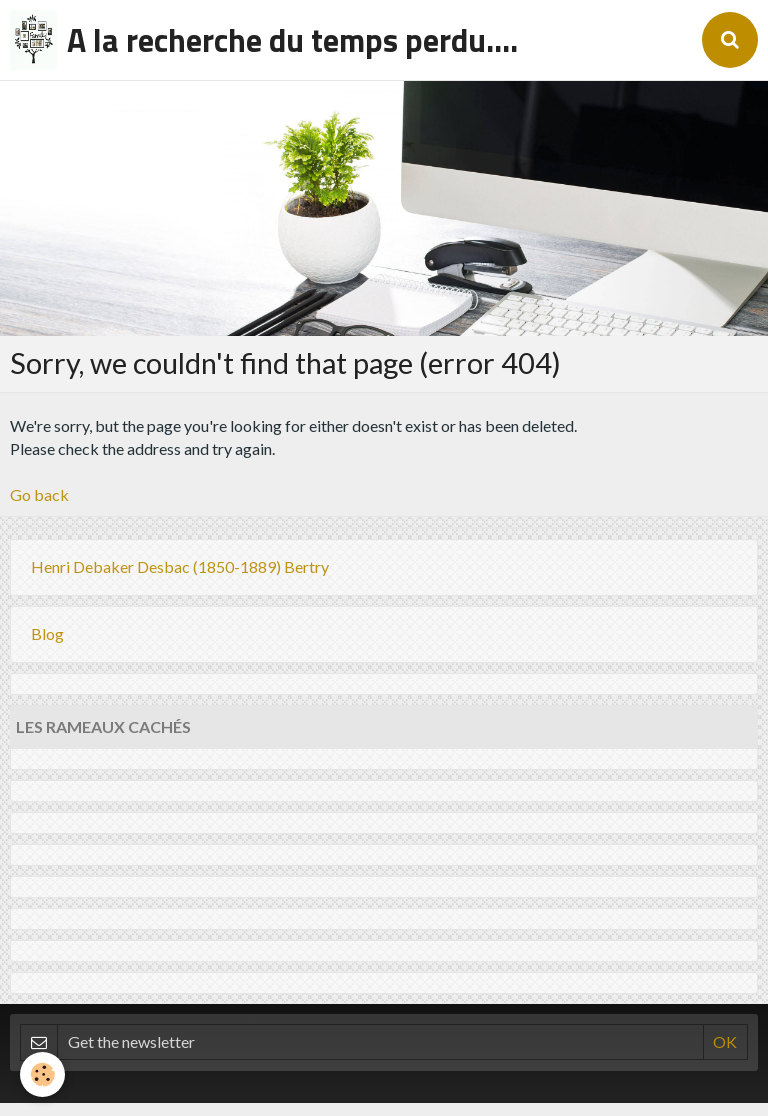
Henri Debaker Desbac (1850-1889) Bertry (180, 566)
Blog (47, 633)
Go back (39, 494)
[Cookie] (42, 1074)
